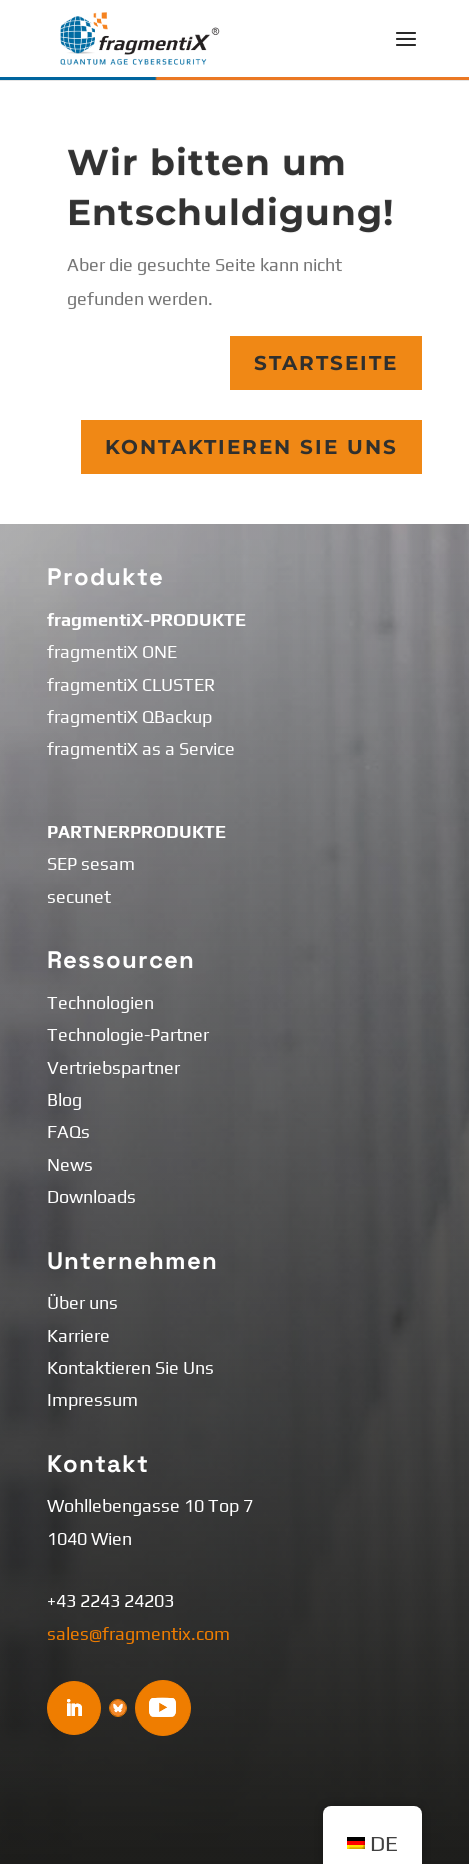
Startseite (326, 363)
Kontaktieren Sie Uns (251, 447)
